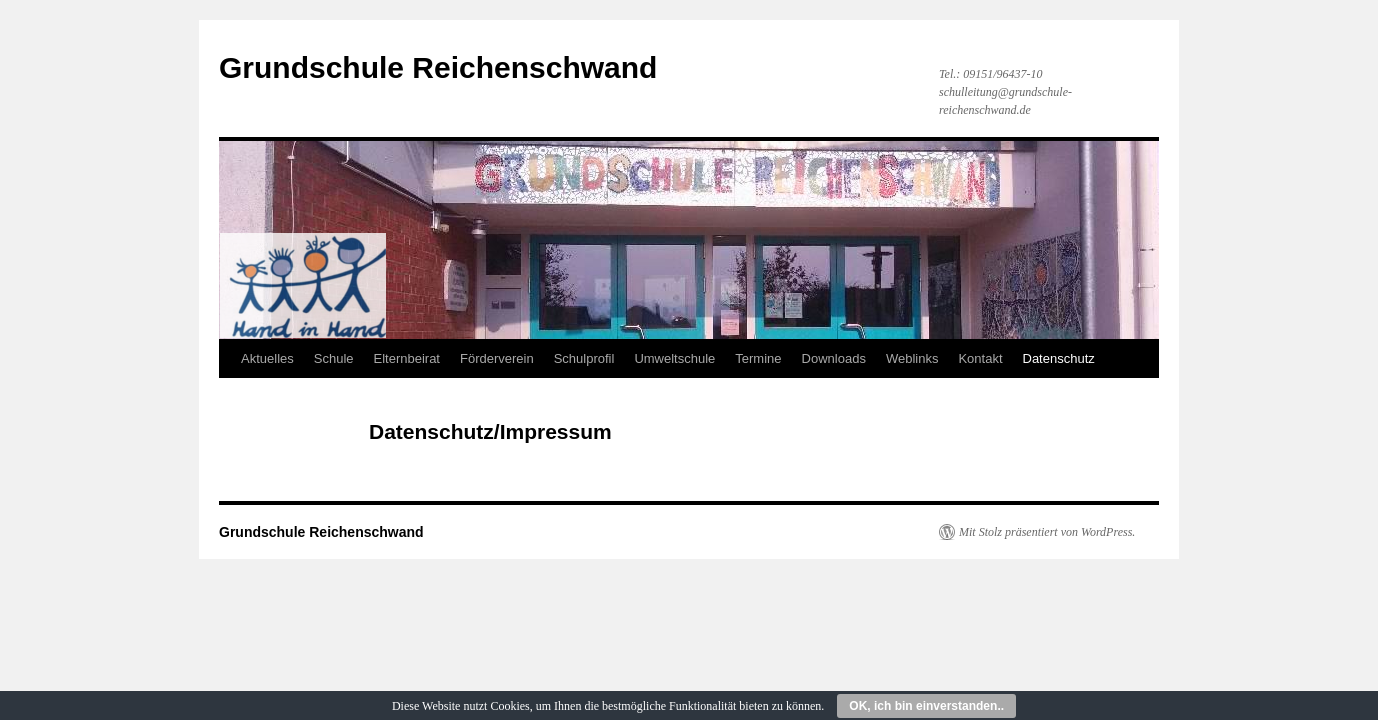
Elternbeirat (407, 358)
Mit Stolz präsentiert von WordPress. (1047, 532)
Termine (758, 358)
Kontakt (980, 358)
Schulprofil (584, 358)
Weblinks (912, 358)
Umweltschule (674, 358)
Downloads (834, 358)
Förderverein (497, 358)
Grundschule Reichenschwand (438, 67)
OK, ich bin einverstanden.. (926, 706)
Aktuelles (267, 358)
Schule (334, 358)
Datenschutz (1059, 358)
